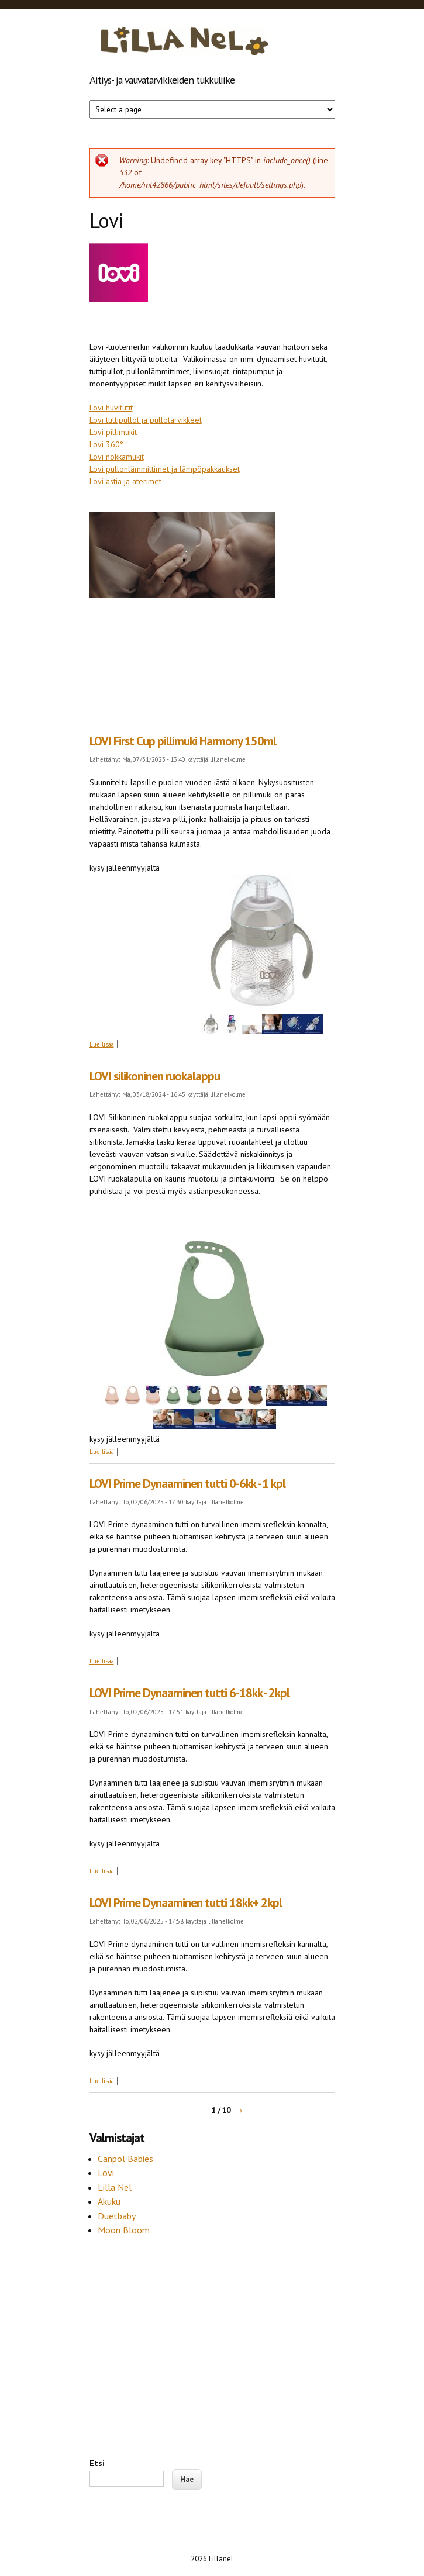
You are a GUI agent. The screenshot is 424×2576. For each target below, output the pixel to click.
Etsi (97, 2463)
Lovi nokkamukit (116, 456)
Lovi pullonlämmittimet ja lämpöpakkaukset (164, 469)
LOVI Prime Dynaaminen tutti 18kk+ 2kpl (185, 1903)
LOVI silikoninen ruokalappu (154, 1076)
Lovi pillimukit (113, 432)
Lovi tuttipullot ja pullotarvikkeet (145, 420)
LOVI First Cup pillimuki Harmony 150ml (182, 741)
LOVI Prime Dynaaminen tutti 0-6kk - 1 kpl (187, 1483)
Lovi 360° (106, 444)
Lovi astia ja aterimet (125, 481)
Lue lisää (101, 1044)
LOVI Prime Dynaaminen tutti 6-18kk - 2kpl (189, 1693)
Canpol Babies (127, 2158)
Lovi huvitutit (111, 407)
